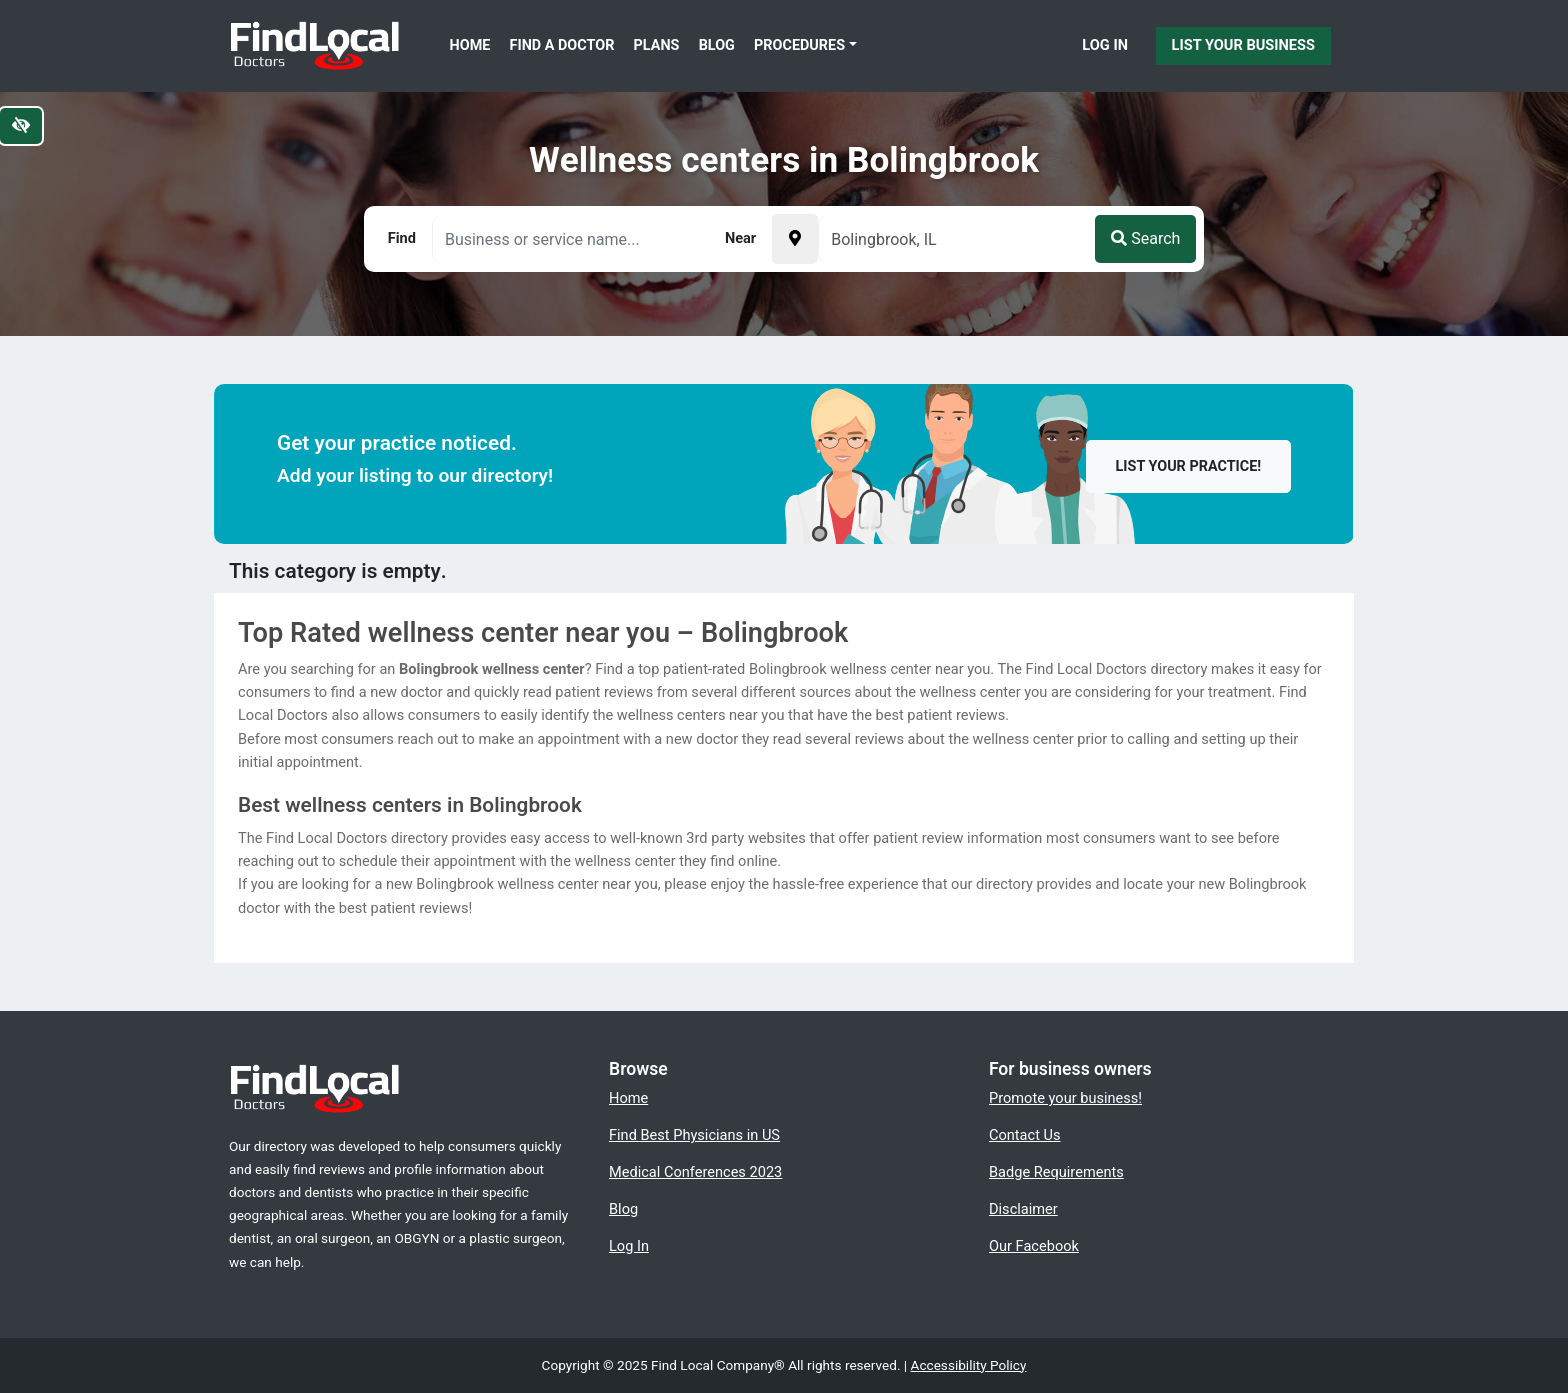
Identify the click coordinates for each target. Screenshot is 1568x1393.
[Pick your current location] (795, 239)
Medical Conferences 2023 (695, 1172)
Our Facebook (1034, 1246)
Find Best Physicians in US (694, 1135)
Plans (657, 45)
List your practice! (1189, 466)
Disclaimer (1023, 1209)
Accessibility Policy (969, 1365)
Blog (717, 45)
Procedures (799, 45)
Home (470, 45)
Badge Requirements (1056, 1172)
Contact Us (1025, 1135)
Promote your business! (1065, 1098)
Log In (1105, 45)
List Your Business (1243, 45)
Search (1145, 238)
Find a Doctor (562, 45)
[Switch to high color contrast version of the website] (21, 126)
